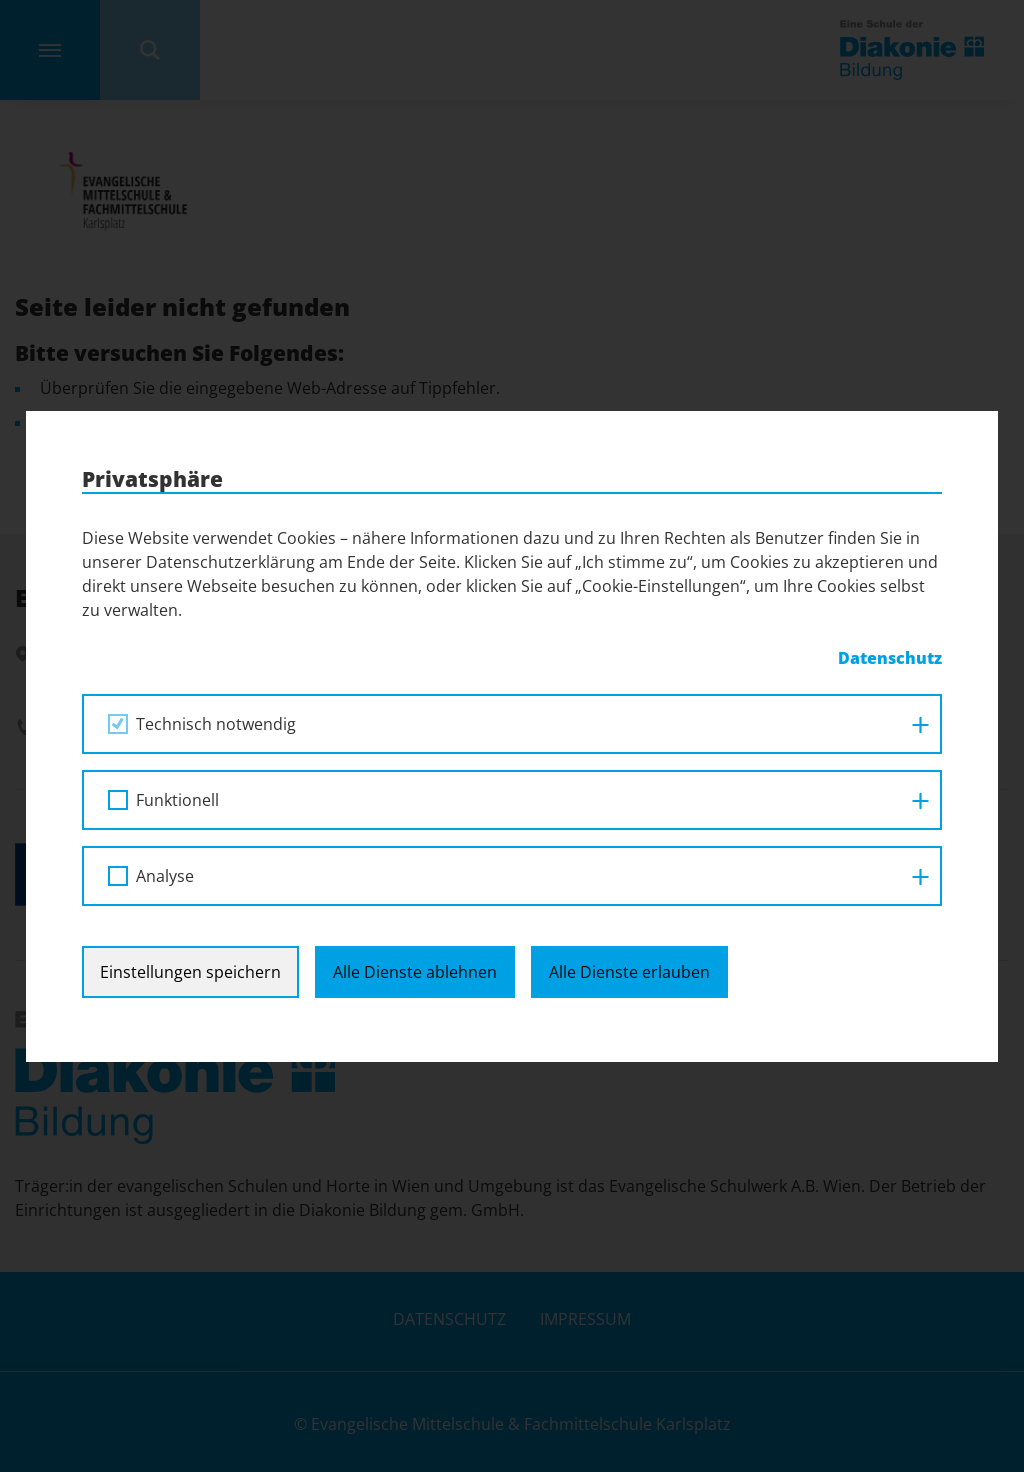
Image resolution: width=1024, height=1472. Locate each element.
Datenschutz (890, 658)
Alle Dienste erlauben (629, 972)
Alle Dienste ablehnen (415, 972)
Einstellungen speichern (190, 972)
